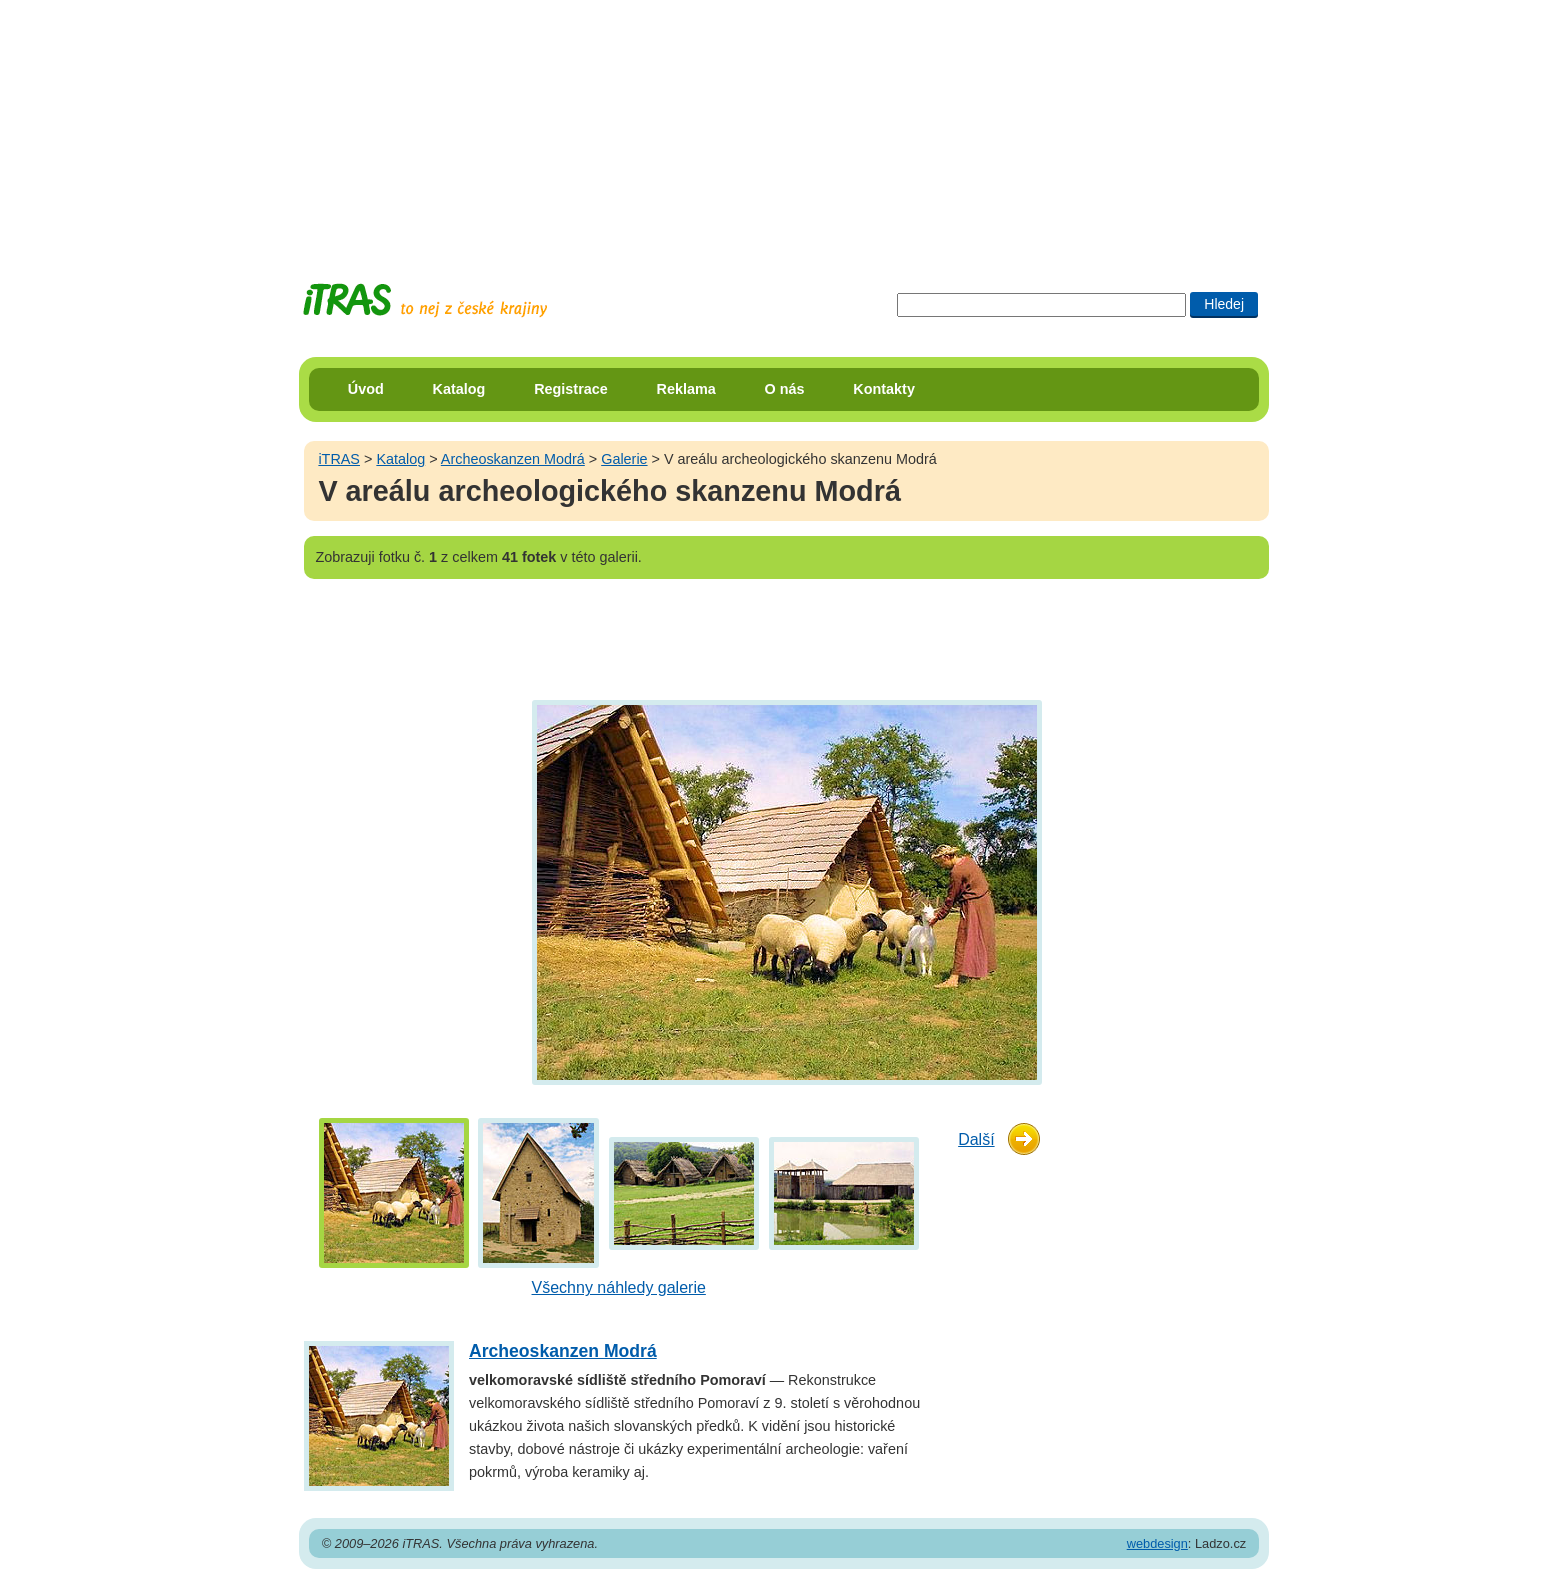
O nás (785, 389)
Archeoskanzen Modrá (513, 459)
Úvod (366, 389)
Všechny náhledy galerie (619, 1287)
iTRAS (339, 459)
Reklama (686, 389)
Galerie (624, 459)
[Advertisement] (784, 125)
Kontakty (884, 389)
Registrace (571, 389)
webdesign (1157, 1543)
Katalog (459, 389)
